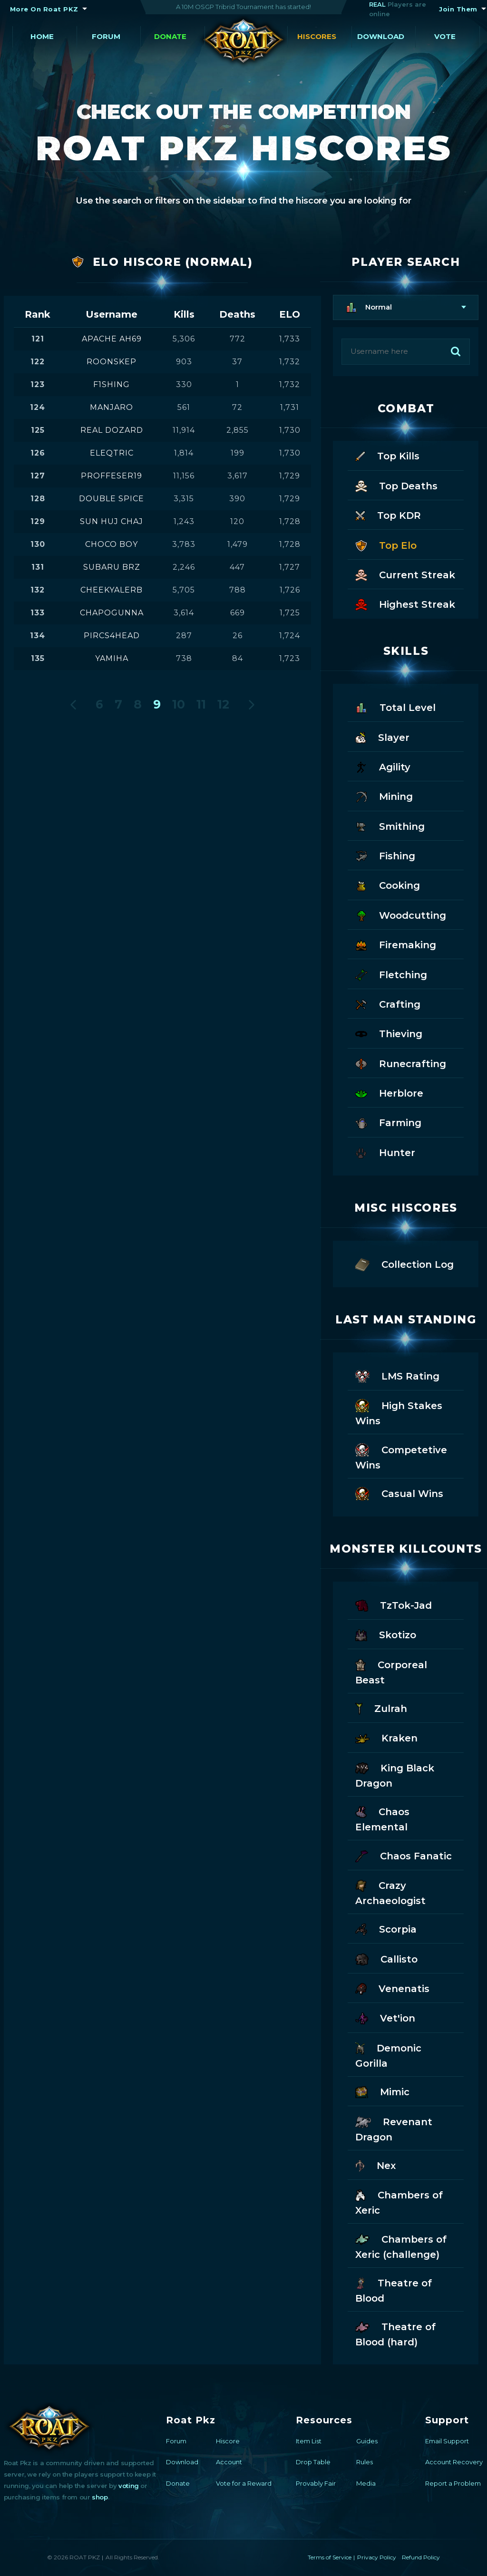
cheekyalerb (111, 589)
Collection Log (404, 1264)
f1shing (111, 384)
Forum (106, 36)
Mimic (382, 2091)
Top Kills (387, 455)
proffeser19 (111, 475)
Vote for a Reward (244, 2483)
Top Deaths (396, 485)
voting (128, 2485)
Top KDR (388, 515)
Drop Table (313, 2462)
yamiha (111, 658)
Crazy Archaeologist (390, 1892)
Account (229, 2462)
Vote (445, 36)
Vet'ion (385, 2017)
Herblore (389, 1092)
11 (201, 704)
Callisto (386, 1958)
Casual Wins (399, 1493)
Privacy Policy (376, 2557)
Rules (364, 2462)
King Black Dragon (394, 1774)
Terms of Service (329, 2557)
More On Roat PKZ (44, 9)
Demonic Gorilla (388, 2055)
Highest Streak (405, 604)
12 (223, 704)
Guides (367, 2441)
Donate (170, 36)
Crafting (387, 1004)
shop (99, 2497)
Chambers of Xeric (399, 2201)
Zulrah (381, 1708)
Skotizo (385, 1634)
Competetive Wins (401, 1456)
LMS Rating (397, 1375)
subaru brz (111, 567)
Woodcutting (400, 915)
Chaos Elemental (382, 1818)
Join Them (458, 9)
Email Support (447, 2441)
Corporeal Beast (391, 1671)
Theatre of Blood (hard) (395, 2333)
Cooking (387, 885)
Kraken (386, 1737)
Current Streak (405, 574)
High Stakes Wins (398, 1412)
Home (42, 36)
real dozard (111, 430)
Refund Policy (421, 2557)
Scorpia (386, 1928)
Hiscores (316, 36)
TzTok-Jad (393, 1605)
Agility (382, 766)
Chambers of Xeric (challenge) (401, 2246)
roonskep (111, 361)
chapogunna (112, 612)
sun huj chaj (111, 521)
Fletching (391, 974)
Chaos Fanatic (403, 1855)
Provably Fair (316, 2483)
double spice (111, 498)
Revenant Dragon (393, 2128)
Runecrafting (400, 1063)
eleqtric (112, 452)
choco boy (111, 544)
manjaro (111, 407)
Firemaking (395, 944)
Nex (375, 2165)
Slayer (382, 737)
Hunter (385, 1152)
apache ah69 (112, 338)
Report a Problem (453, 2483)
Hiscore (228, 2441)
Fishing (385, 855)
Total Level (395, 707)
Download (380, 36)
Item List (308, 2441)
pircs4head (112, 635)
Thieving (388, 1033)
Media (366, 2483)
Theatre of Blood (393, 2289)
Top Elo (386, 545)
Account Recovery (454, 2462)
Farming (388, 1122)
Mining (384, 796)
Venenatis (392, 1988)
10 (178, 704)
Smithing (390, 826)
